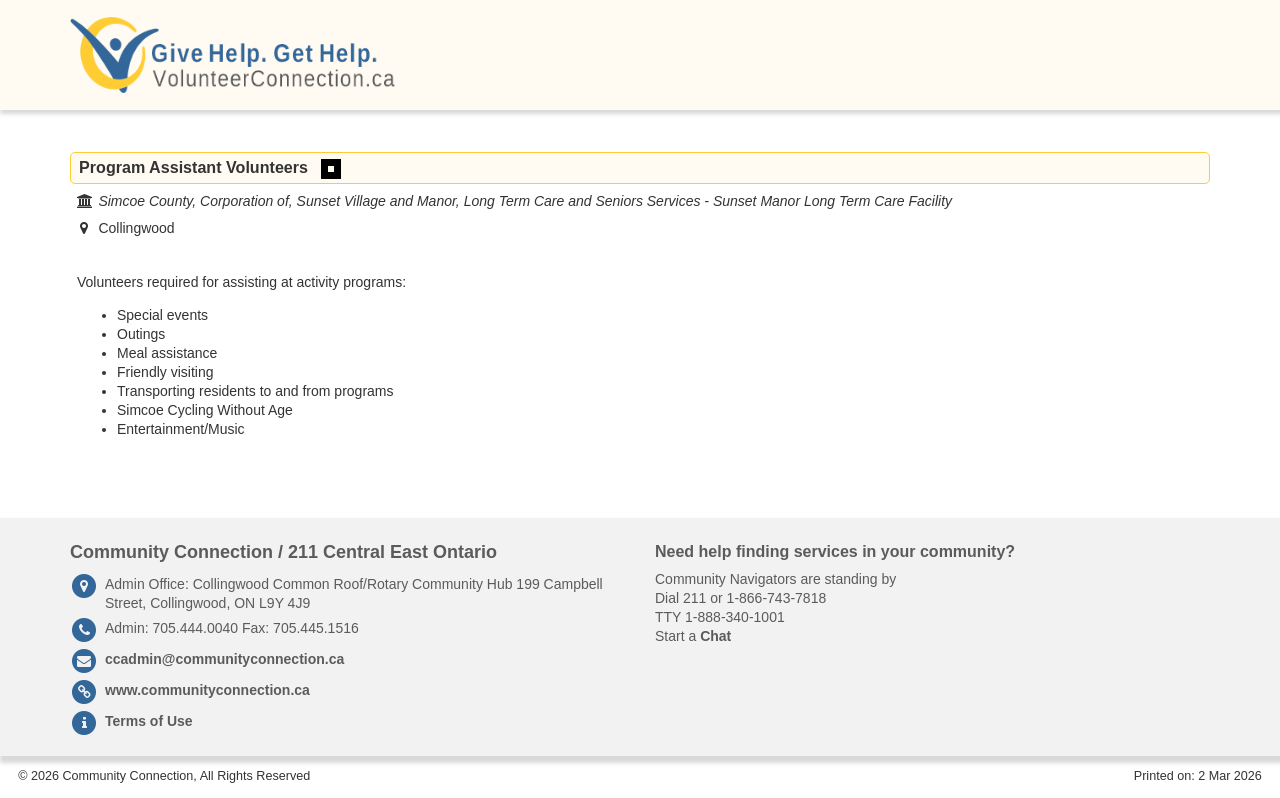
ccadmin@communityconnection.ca (224, 659)
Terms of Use (149, 721)
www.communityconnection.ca (207, 690)
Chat (715, 636)
